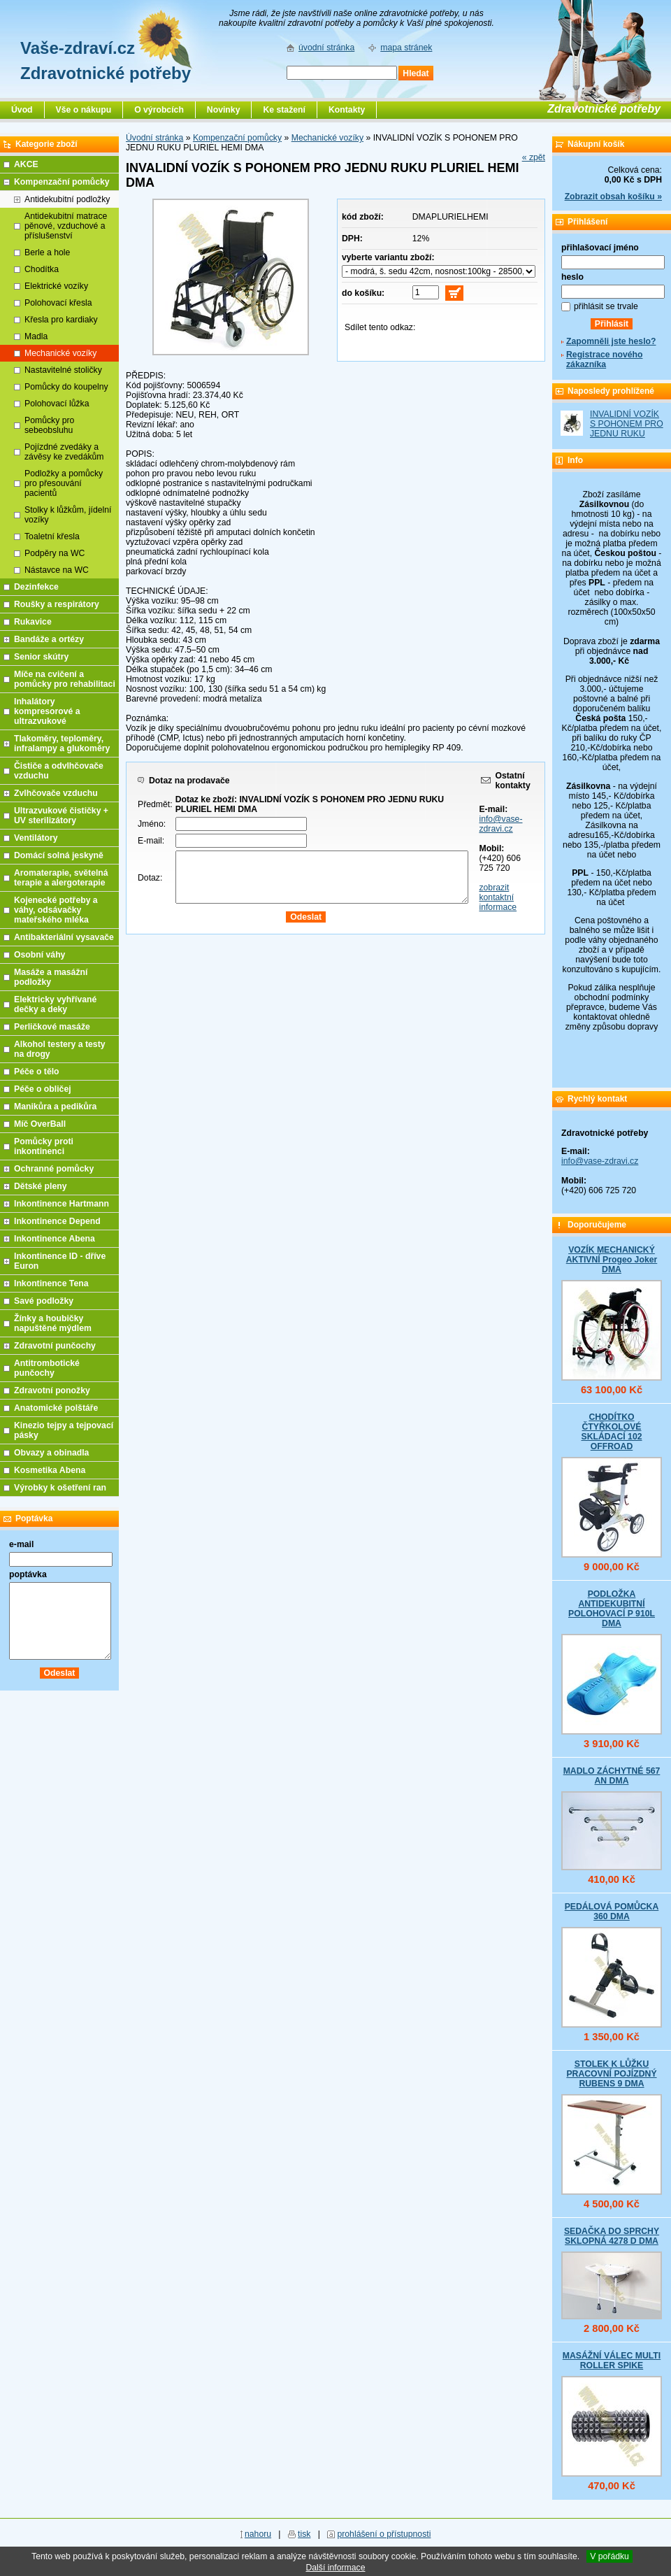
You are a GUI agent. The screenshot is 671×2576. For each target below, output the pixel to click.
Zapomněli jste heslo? (611, 341)
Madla (36, 336)
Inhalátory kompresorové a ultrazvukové (47, 711)
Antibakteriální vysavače (64, 937)
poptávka (28, 1574)
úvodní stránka (326, 47)
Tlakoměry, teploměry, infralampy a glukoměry (62, 743)
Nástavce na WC (56, 570)
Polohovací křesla (58, 303)
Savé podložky (43, 1301)
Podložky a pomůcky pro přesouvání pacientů (63, 483)
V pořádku (609, 2556)
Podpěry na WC (54, 553)
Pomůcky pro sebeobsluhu (49, 425)
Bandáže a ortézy (49, 639)
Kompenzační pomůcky (237, 138)
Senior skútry (41, 657)
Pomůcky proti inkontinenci (43, 1146)
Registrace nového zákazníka (604, 359)
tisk (304, 2534)
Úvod (22, 110)
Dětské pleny (40, 1186)
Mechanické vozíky (327, 138)
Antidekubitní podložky (67, 199)
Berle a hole (47, 252)
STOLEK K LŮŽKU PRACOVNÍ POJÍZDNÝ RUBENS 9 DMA (611, 2073)
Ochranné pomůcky (54, 1169)
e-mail (21, 1544)
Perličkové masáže (52, 1027)
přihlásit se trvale (606, 306)
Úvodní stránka (154, 138)
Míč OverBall (40, 1124)
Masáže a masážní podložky (50, 977)
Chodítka (41, 269)
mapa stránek (406, 47)
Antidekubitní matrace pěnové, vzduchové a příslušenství (65, 226)
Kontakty (347, 110)
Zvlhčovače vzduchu (56, 793)
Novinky (223, 110)
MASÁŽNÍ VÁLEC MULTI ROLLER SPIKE (612, 2360)
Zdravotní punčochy (55, 1346)
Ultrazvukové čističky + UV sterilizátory (61, 815)
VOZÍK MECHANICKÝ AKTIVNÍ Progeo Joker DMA (612, 1259)
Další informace (335, 2568)
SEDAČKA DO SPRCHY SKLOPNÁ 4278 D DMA (611, 2236)
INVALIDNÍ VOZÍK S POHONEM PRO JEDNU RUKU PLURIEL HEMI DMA (626, 433)
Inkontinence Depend (57, 1221)
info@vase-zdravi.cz (500, 824)
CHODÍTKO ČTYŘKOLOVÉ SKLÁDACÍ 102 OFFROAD (611, 1431)
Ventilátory (36, 838)
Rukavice (33, 622)
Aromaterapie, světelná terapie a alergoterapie (61, 878)
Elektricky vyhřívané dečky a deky (55, 1004)
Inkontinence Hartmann (61, 1204)
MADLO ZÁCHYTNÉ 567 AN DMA (612, 1776)
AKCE (26, 164)
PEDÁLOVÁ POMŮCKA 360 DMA (612, 1911)
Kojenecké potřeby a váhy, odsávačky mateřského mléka (56, 910)
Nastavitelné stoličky (63, 370)
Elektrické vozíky (56, 286)
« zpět (533, 157)
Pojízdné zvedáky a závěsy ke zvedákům (64, 452)
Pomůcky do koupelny (66, 387)
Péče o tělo (36, 1071)
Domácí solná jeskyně (58, 855)
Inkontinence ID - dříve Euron (60, 1261)
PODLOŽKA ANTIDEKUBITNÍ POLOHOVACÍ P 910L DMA (611, 1608)
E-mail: (151, 841)
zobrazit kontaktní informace (498, 897)
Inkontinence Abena (54, 1239)
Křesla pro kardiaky (61, 320)
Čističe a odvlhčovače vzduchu (58, 771)
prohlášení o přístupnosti (384, 2534)
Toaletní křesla (52, 536)
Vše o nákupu (84, 110)
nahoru (258, 2534)
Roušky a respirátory (56, 604)
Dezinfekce (36, 587)
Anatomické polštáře (56, 1408)
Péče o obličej (42, 1089)
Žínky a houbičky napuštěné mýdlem (53, 1323)
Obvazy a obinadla (51, 1453)
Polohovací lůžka (56, 403)
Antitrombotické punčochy (47, 1368)
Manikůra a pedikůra (55, 1106)
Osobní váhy (39, 955)
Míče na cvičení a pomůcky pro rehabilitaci (64, 679)
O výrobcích (159, 110)
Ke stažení (284, 110)
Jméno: (152, 824)
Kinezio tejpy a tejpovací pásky (63, 1430)
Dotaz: (150, 878)
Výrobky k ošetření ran (60, 1488)
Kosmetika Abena (49, 1470)
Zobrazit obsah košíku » (613, 196)
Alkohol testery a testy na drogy (60, 1049)
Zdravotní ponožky (52, 1390)
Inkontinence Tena (51, 1283)
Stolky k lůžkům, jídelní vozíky (67, 515)
